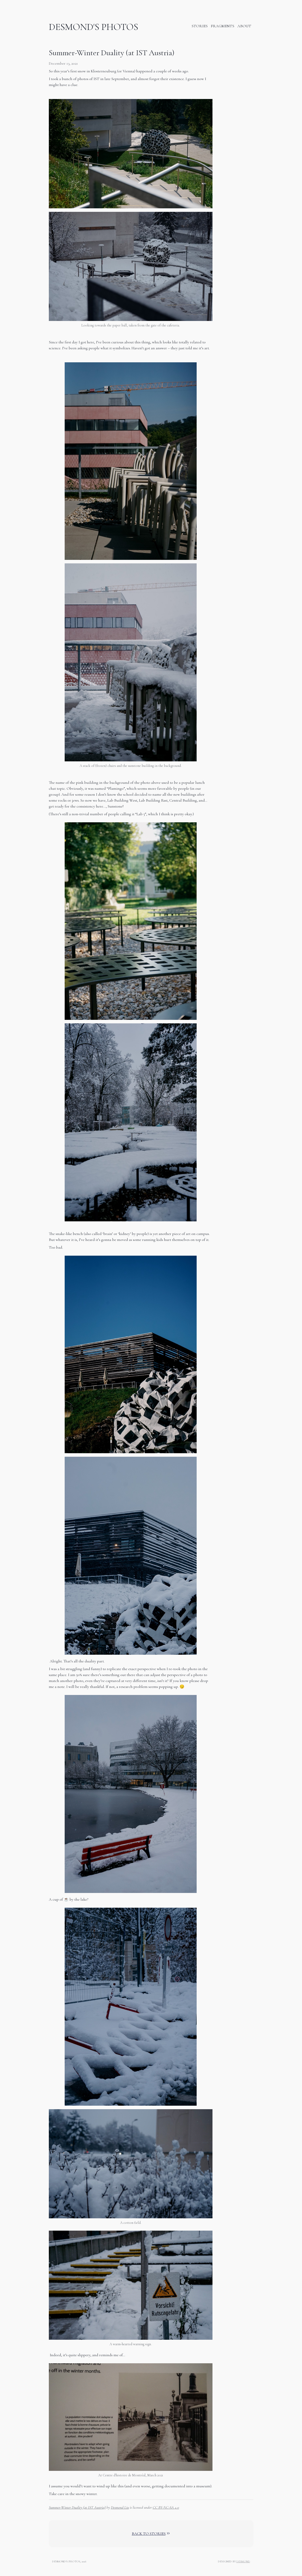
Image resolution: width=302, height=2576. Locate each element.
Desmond (243, 2561)
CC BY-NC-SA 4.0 (166, 2507)
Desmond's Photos (93, 27)
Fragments (222, 26)
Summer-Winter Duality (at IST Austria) (77, 2507)
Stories (200, 26)
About (244, 26)
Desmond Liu (120, 2507)
